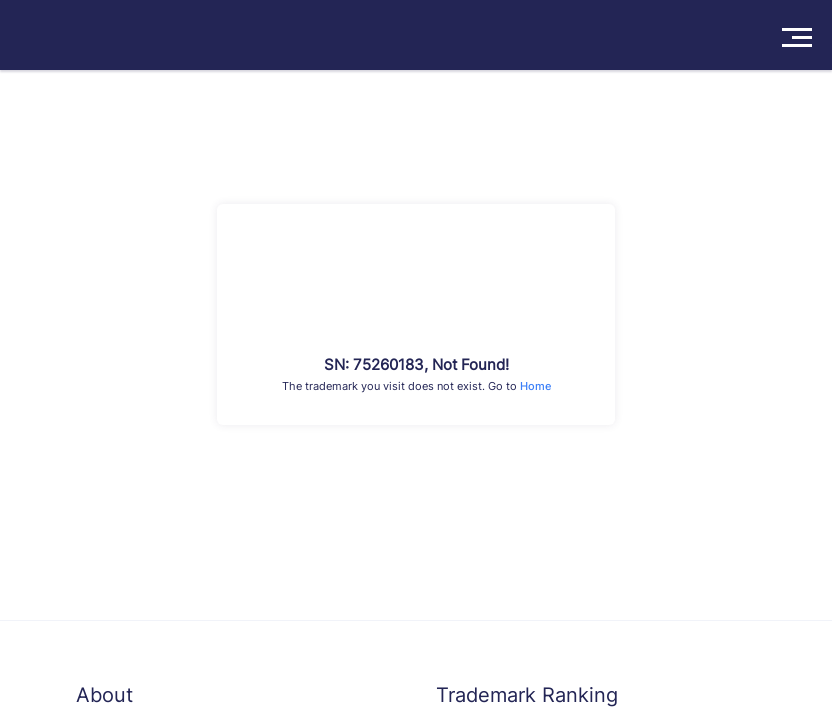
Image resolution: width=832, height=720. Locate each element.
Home (535, 386)
